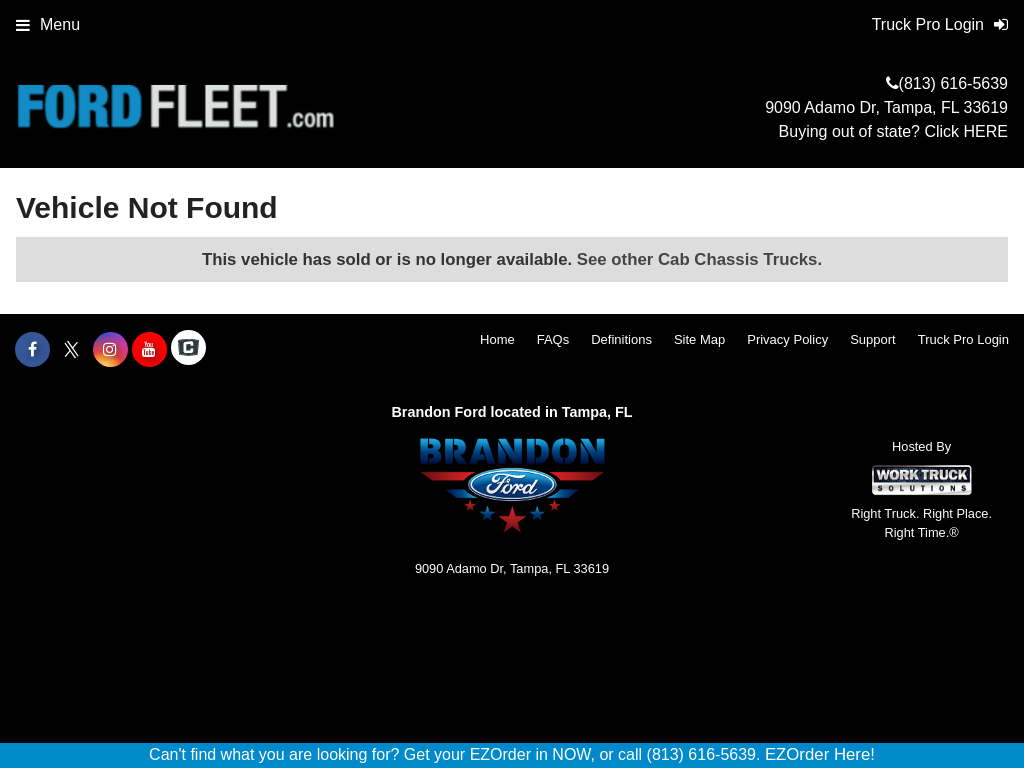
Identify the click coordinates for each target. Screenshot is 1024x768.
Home (497, 339)
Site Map (699, 339)
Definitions (621, 339)
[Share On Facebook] (32, 350)
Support (873, 339)
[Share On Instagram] (110, 350)
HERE (986, 131)
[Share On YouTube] (149, 350)
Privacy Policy (787, 339)
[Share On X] (71, 350)
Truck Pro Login (963, 339)
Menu (48, 24)
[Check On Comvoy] (188, 350)
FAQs (553, 339)
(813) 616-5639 (953, 83)
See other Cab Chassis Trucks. (699, 259)
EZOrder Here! (820, 754)
